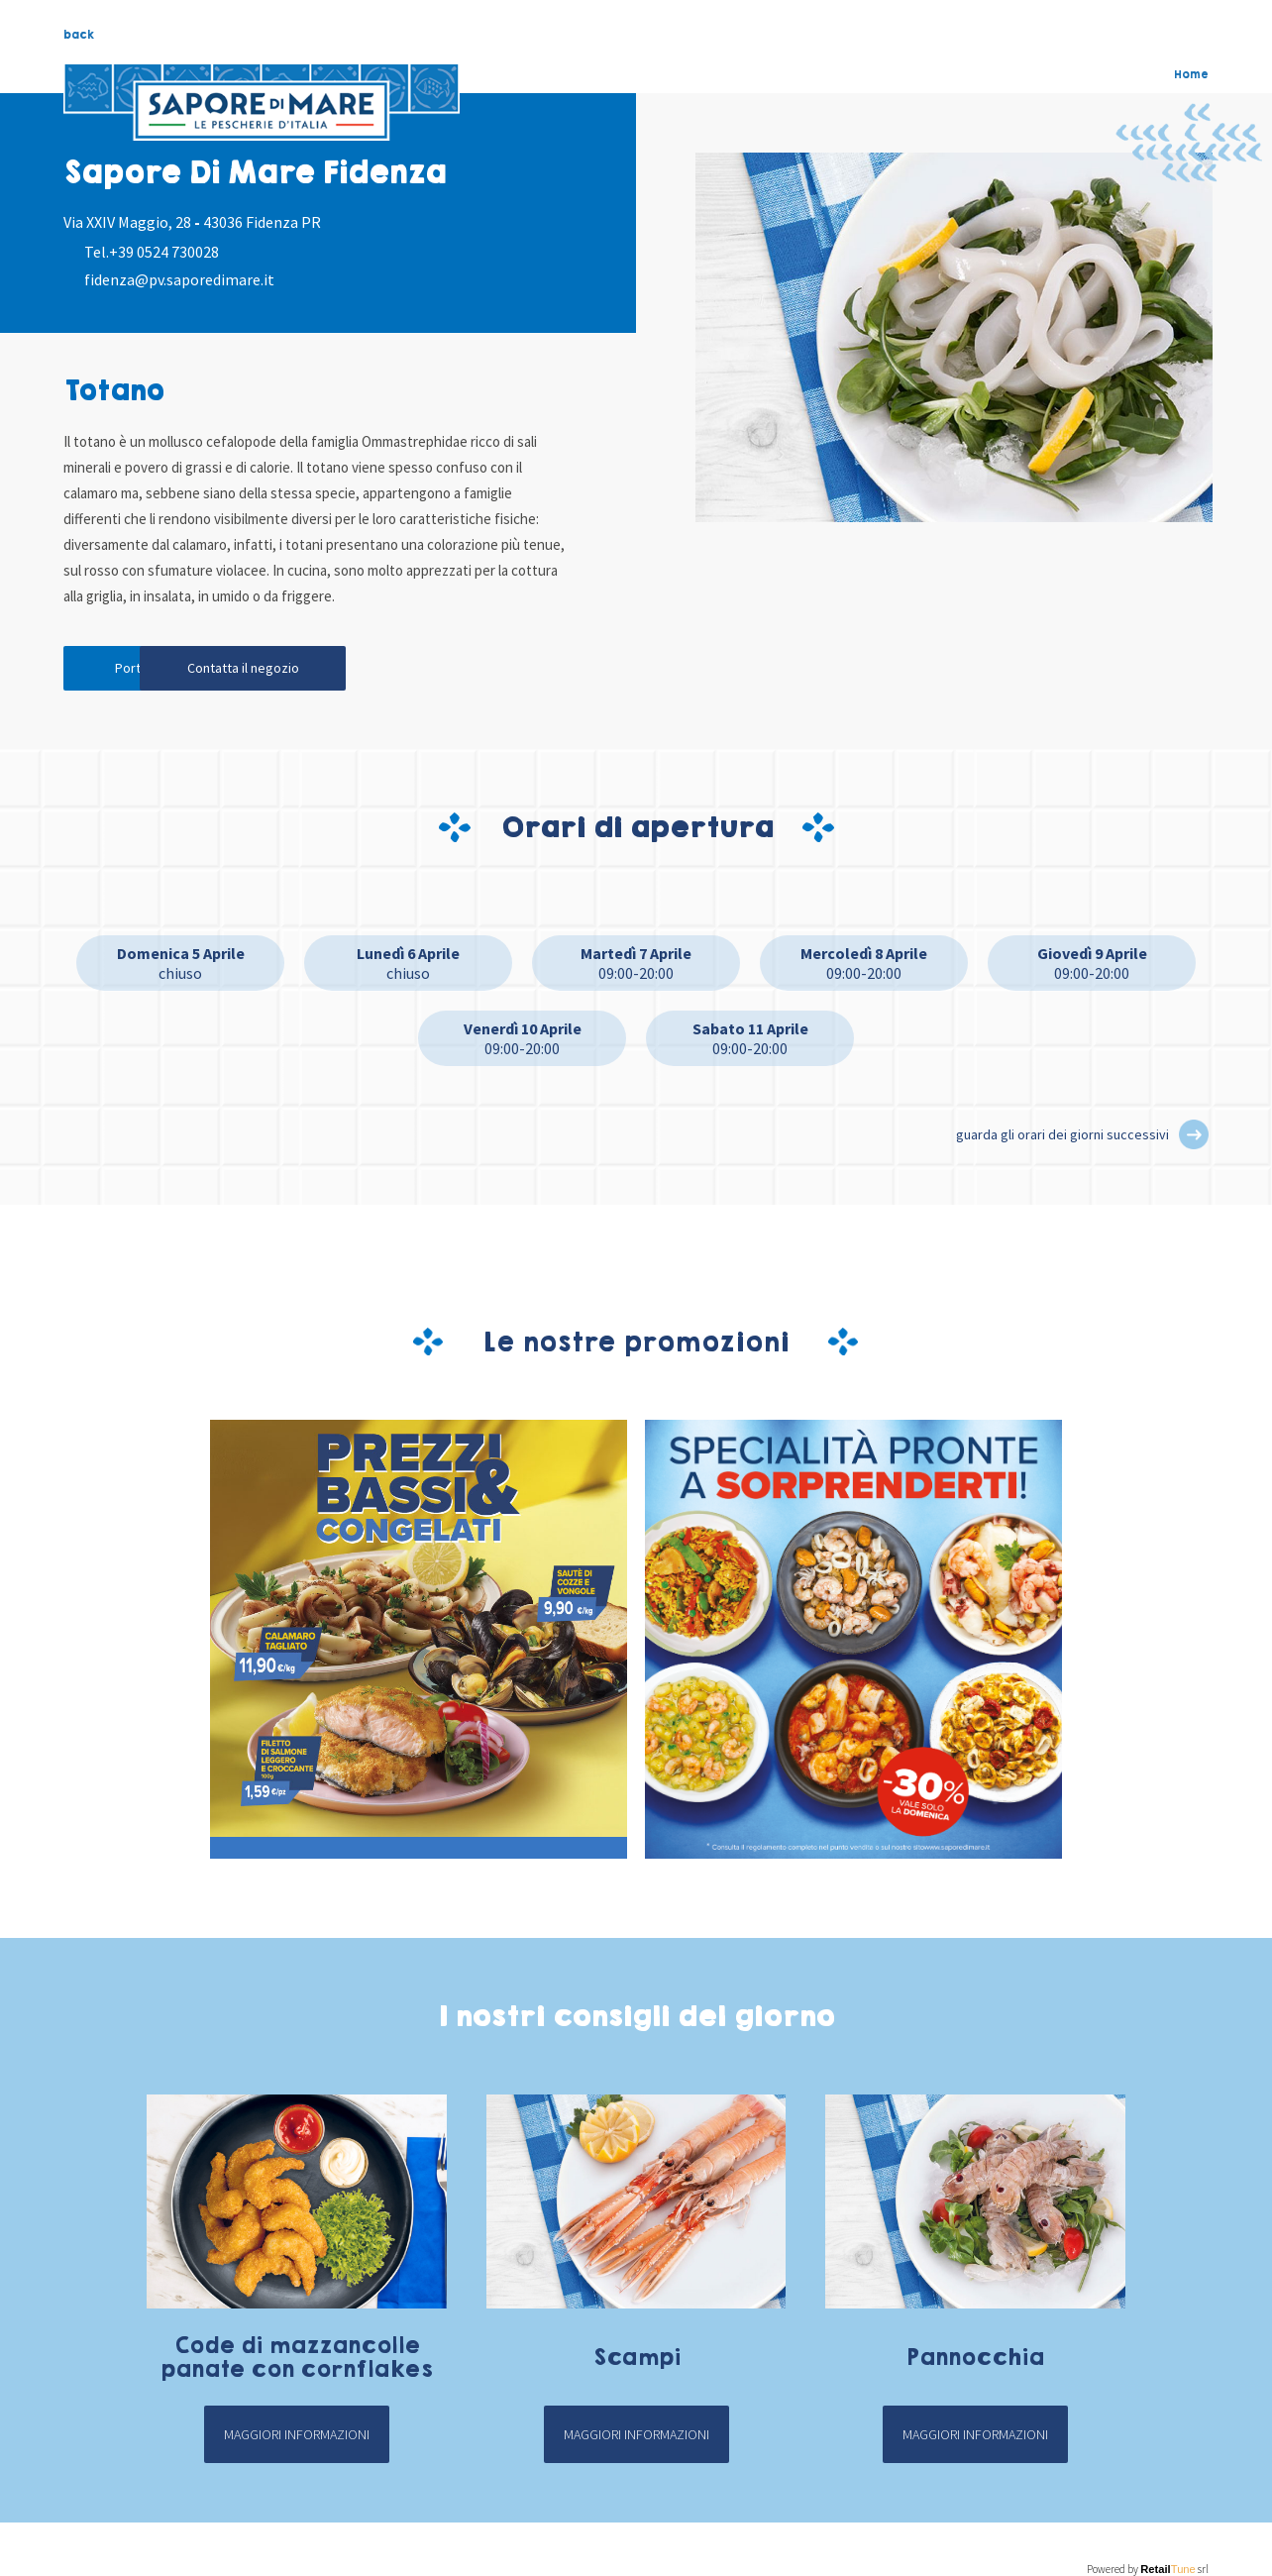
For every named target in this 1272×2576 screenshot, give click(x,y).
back (78, 35)
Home (1191, 74)
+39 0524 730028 (164, 252)
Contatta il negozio (341, 671)
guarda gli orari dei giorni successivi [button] (1062, 1138)
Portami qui (152, 671)
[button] (1194, 1138)
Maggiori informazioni (297, 2438)
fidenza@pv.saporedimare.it (179, 279)
